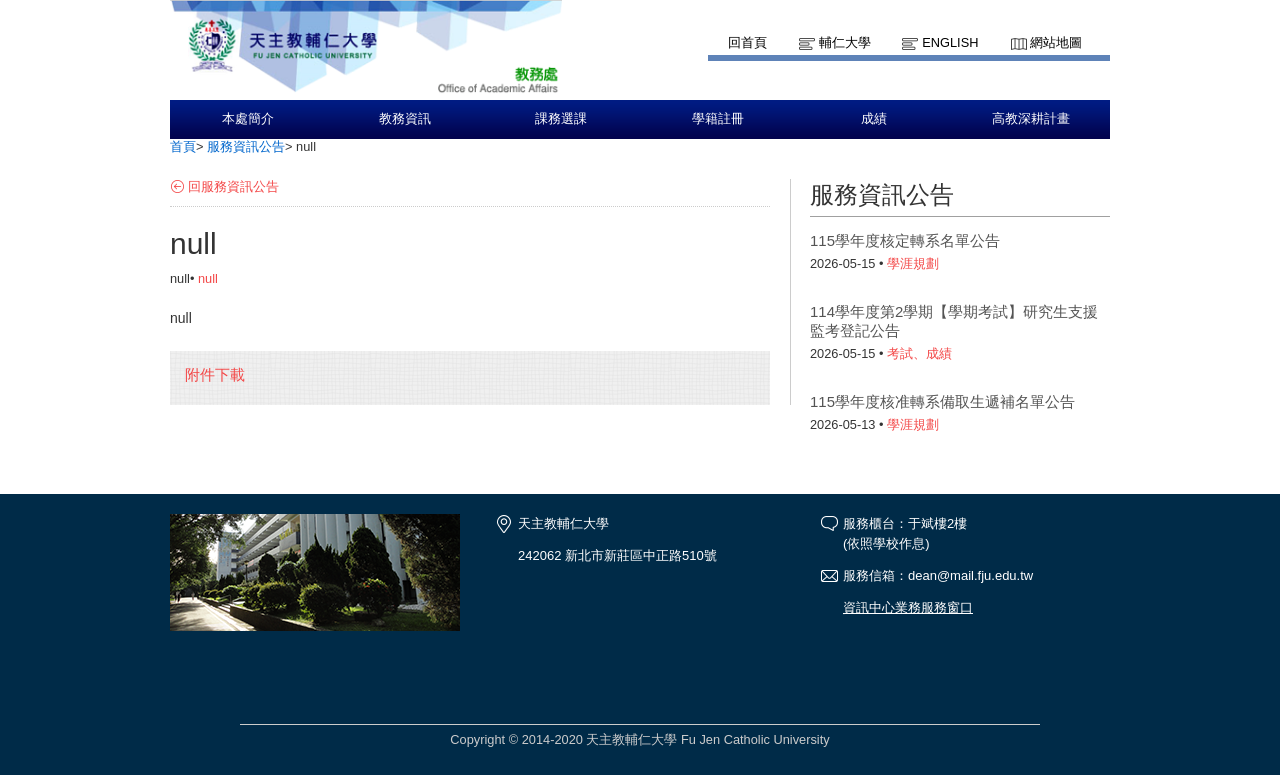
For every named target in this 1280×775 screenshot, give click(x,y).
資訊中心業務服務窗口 (908, 607)
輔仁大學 (845, 42)
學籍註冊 (718, 119)
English (950, 42)
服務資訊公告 (246, 146)
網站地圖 (1056, 42)
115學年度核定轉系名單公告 (905, 240)
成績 (874, 119)
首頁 (183, 146)
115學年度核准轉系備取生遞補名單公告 (942, 401)
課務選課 (561, 119)
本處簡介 (248, 119)
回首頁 (747, 42)
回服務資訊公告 (233, 186)
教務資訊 (405, 119)
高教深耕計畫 (1031, 119)
